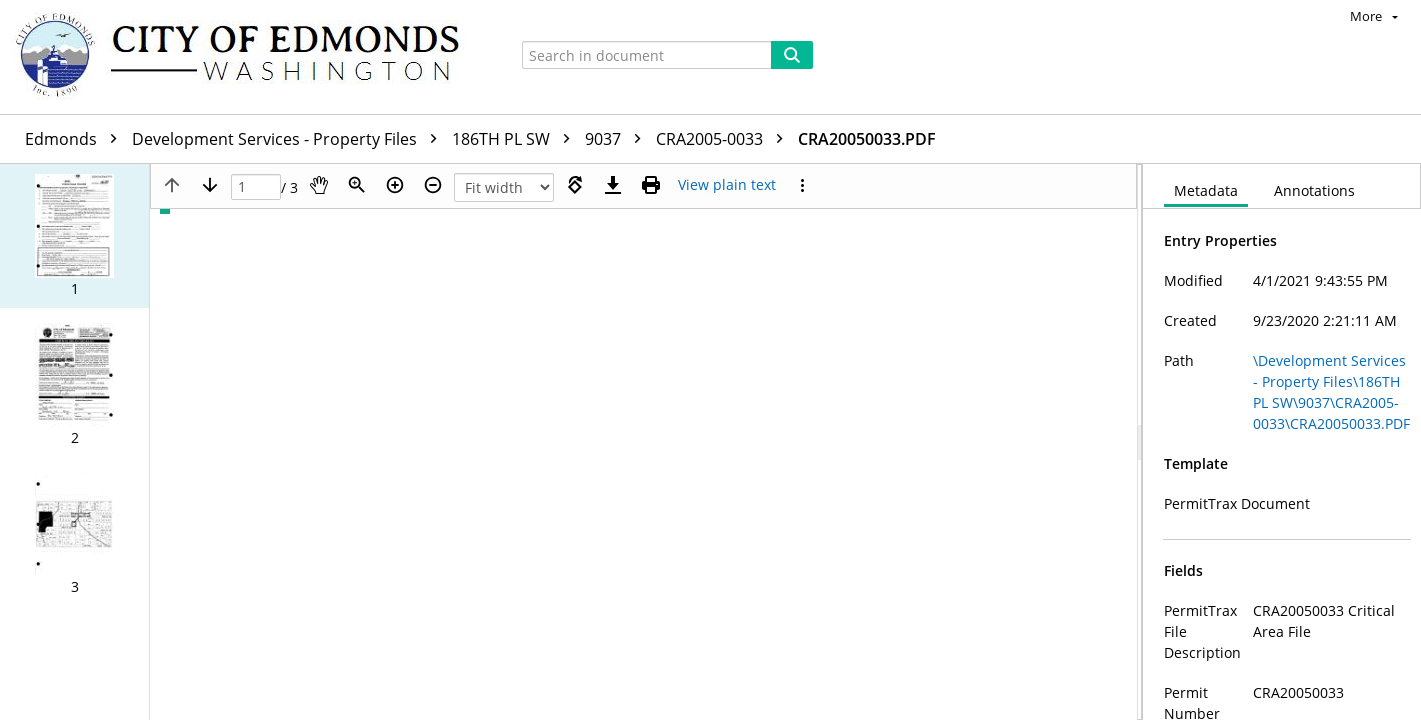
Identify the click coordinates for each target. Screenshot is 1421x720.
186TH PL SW (516, 139)
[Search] (792, 55)
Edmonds (76, 139)
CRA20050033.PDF (867, 139)
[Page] (256, 187)
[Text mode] (727, 185)
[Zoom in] (395, 185)
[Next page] (210, 185)
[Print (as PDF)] (651, 185)
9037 (618, 139)
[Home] (247, 57)
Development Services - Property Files (289, 139)
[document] (1282, 442)
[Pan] (319, 185)
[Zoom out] (433, 185)
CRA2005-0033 (724, 139)
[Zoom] (357, 185)
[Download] (613, 185)
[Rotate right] (575, 185)
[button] (74, 236)
